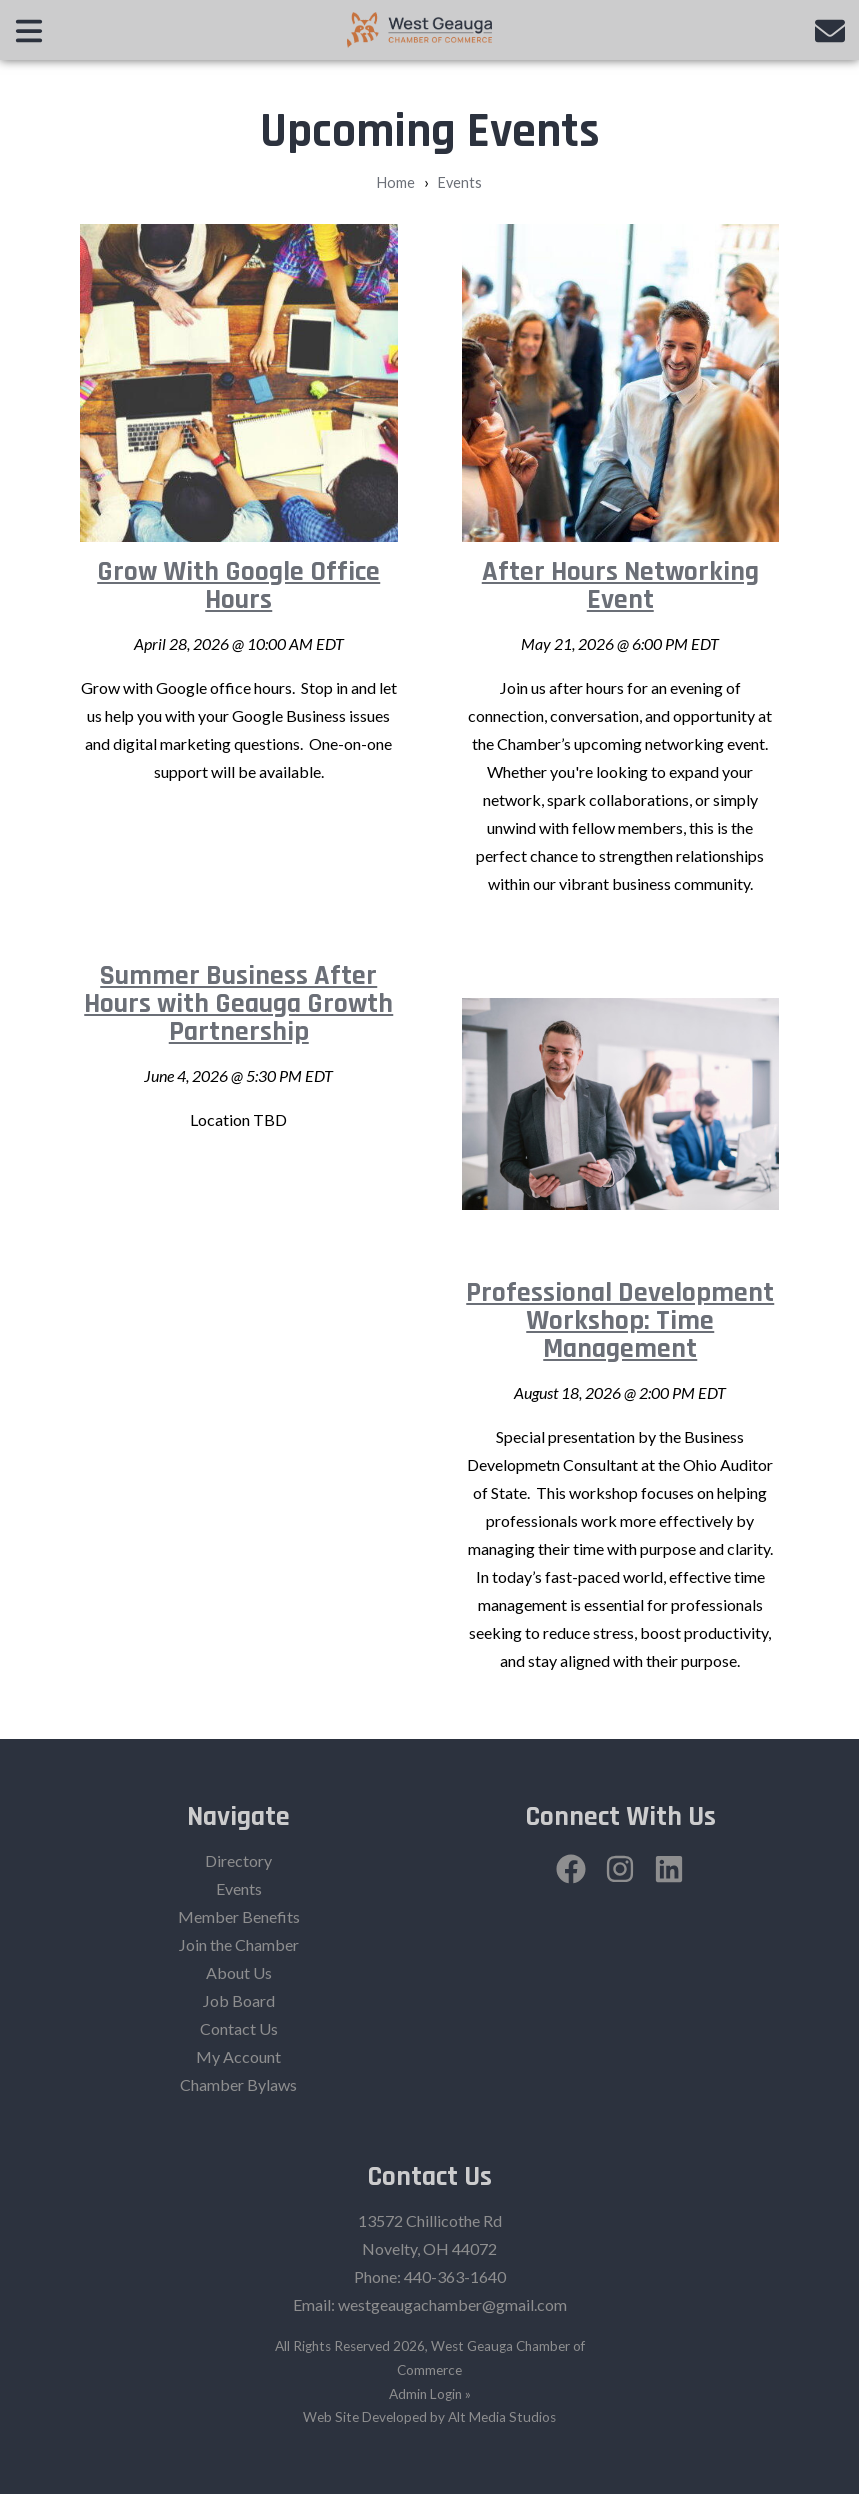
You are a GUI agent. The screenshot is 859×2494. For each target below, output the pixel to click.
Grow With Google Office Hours (238, 586)
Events (460, 182)
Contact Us (239, 2028)
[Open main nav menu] (29, 29)
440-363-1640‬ (455, 2276)
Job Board (239, 2000)
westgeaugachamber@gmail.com (452, 2304)
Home (396, 182)
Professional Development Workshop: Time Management (620, 1321)
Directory (238, 1860)
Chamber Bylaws (238, 2084)
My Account (238, 2056)
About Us (239, 1972)
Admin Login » (430, 2394)
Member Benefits (239, 1916)
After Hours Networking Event (620, 586)
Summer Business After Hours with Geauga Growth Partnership (238, 1004)
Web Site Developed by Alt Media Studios (429, 2417)
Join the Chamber (239, 1944)
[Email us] (830, 29)
